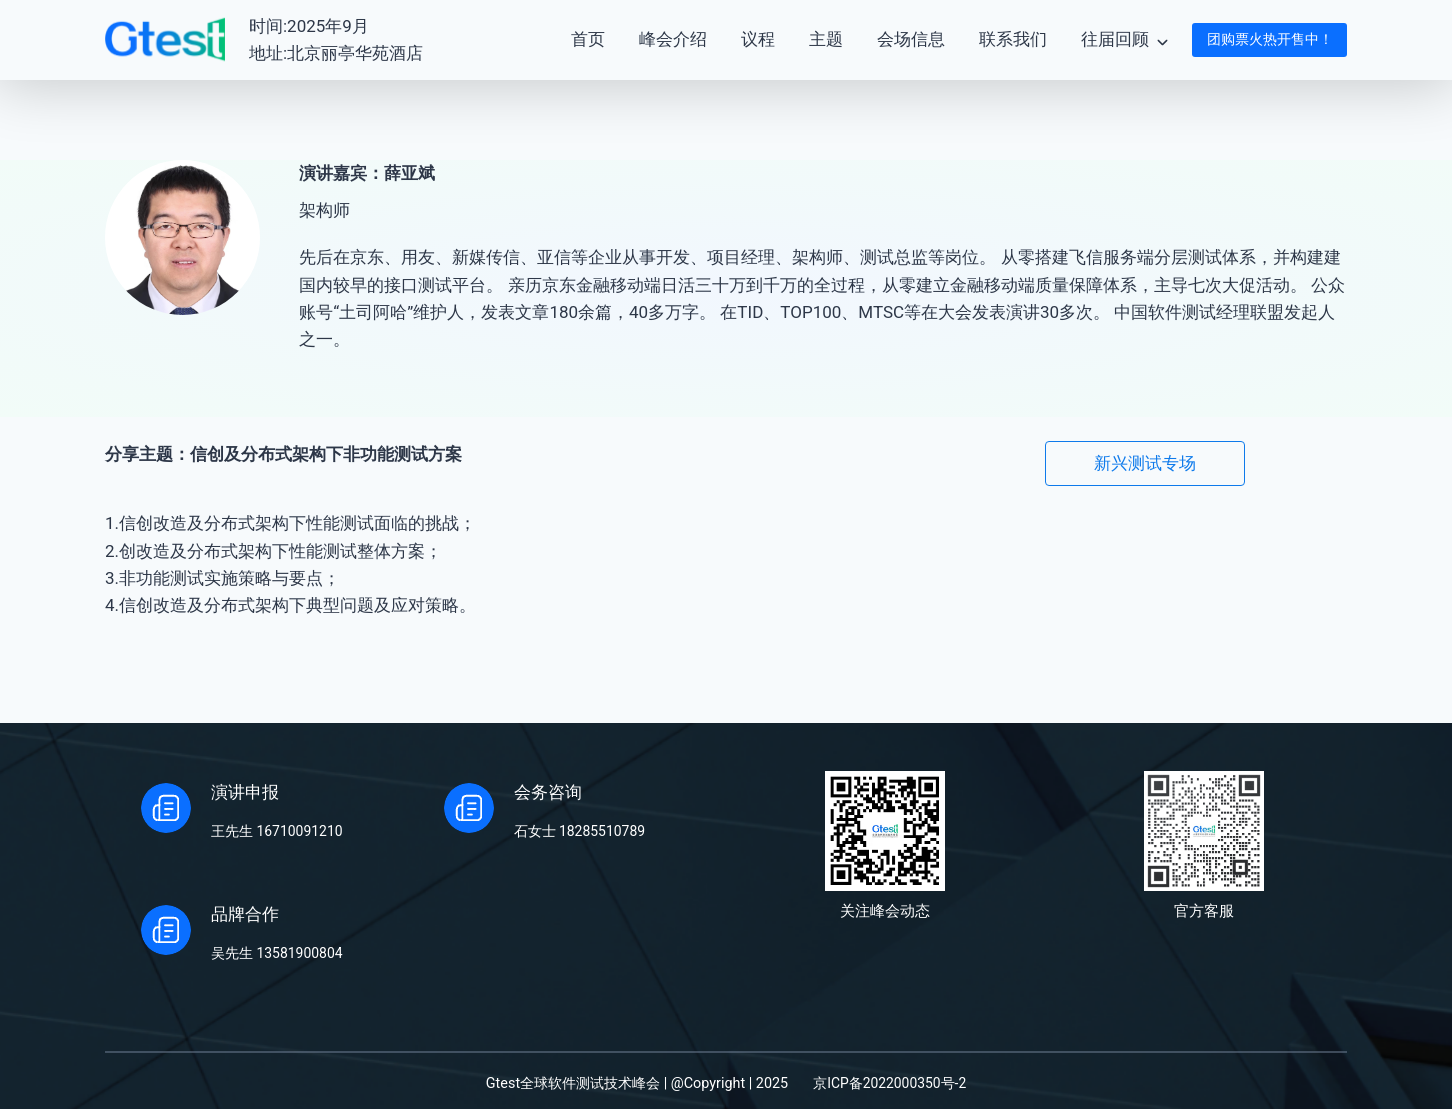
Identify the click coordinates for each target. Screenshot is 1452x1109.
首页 (588, 39)
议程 (758, 39)
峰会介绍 (673, 39)
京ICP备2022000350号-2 (889, 1083)
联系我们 (1013, 39)
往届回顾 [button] (1115, 39)
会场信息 (911, 39)
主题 (826, 39)
